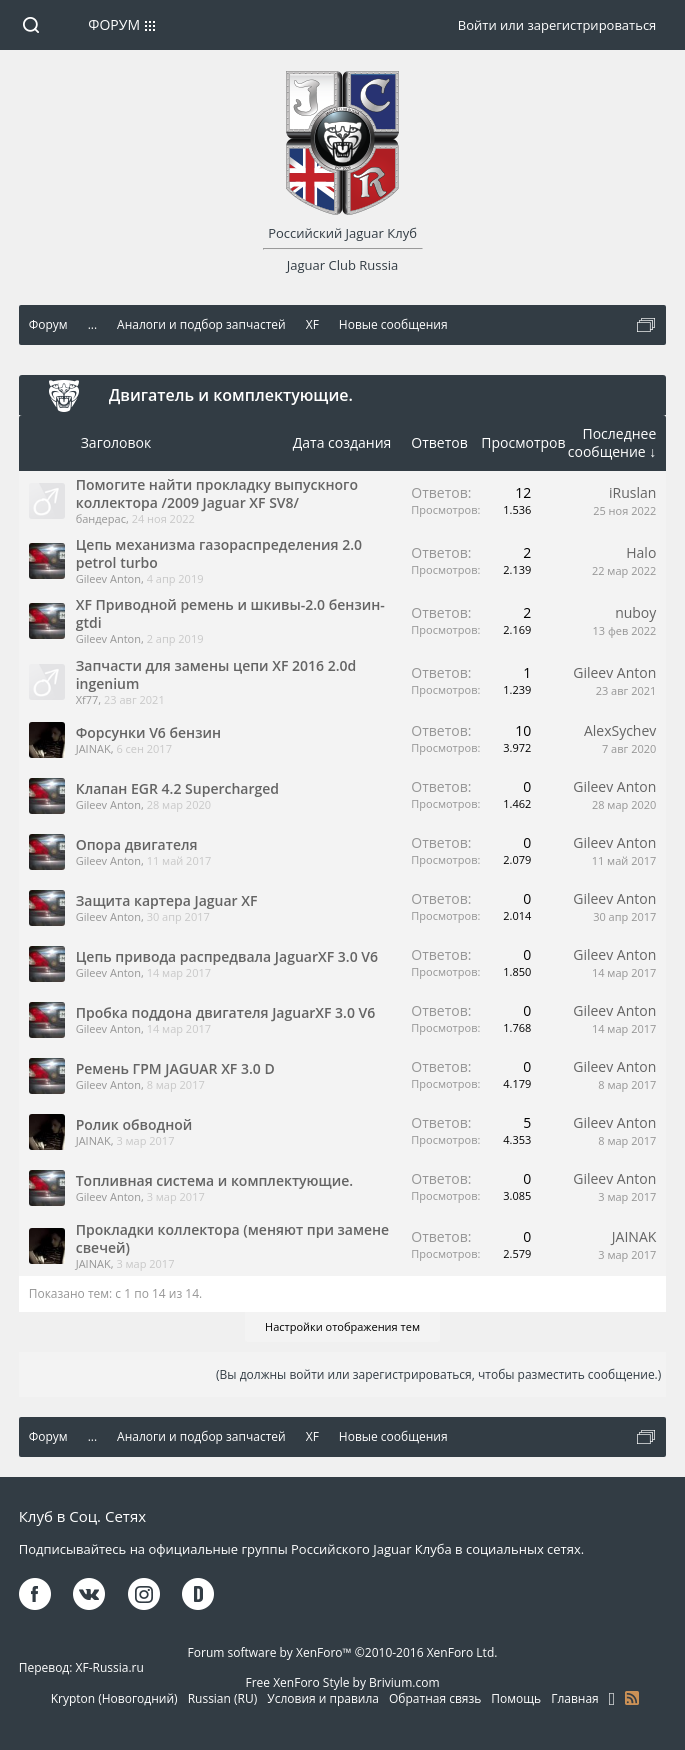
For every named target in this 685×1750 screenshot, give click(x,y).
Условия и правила (323, 1698)
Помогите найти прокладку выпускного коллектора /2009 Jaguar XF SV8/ (217, 493)
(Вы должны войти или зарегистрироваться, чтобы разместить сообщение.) (438, 1374)
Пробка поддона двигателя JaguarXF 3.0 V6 (226, 1012)
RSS (632, 1698)
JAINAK (93, 748)
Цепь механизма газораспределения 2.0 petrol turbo (219, 553)
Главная (575, 1698)
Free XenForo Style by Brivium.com (342, 1682)
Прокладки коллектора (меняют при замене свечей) (232, 1238)
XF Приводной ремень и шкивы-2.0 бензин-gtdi (230, 613)
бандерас (101, 518)
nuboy (635, 612)
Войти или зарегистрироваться (557, 25)
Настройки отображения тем (342, 1326)
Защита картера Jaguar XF (167, 900)
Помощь (516, 1698)
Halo (641, 552)
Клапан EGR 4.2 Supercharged (177, 788)
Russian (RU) (223, 1698)
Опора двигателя (137, 844)
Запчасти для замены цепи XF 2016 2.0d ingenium (216, 674)
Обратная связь (435, 1698)
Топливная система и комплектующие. (214, 1180)
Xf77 (87, 699)
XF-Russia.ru (110, 1667)
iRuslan (632, 492)
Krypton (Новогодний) (114, 1698)
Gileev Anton (108, 578)
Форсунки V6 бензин (148, 732)
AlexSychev (620, 730)
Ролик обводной (134, 1124)
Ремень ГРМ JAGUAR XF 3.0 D (175, 1068)
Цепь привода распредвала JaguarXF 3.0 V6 (227, 956)
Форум (114, 24)
